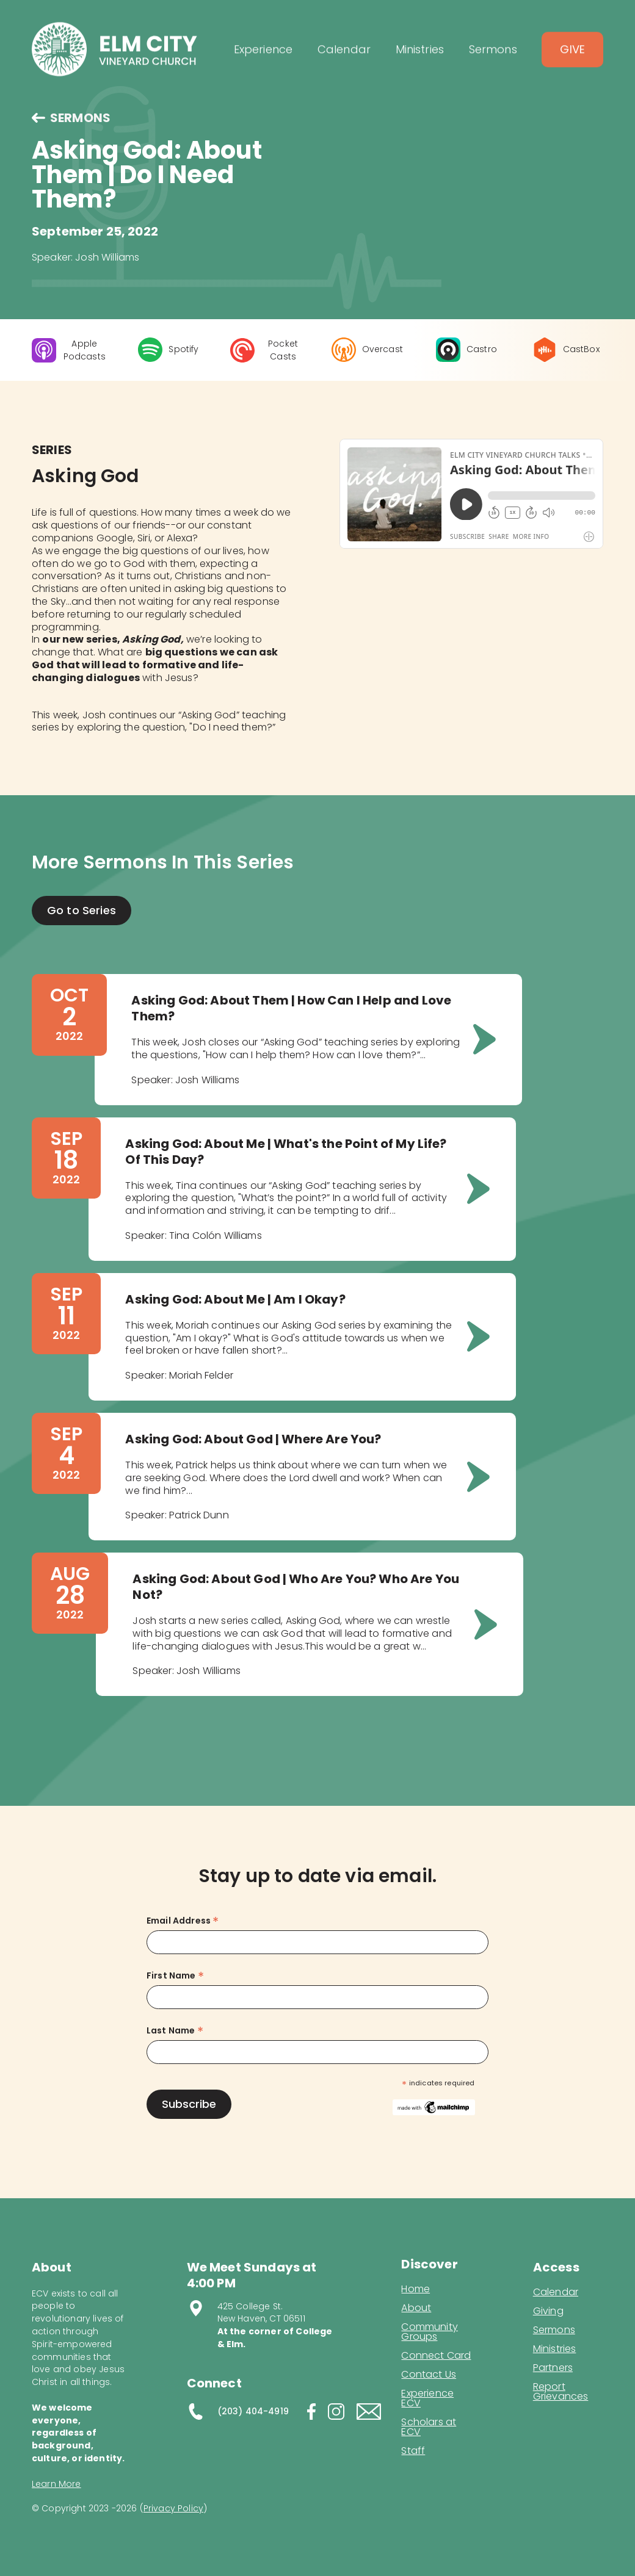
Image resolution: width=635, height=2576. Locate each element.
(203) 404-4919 (253, 2411)
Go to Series (81, 910)
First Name (175, 1975)
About (416, 2308)
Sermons (554, 2330)
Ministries (554, 2349)
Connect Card (436, 2356)
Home (415, 2289)
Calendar (555, 2292)
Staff (413, 2451)
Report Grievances (561, 2392)
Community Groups (429, 2332)
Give (572, 57)
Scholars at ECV (428, 2427)
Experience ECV (427, 2398)
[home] (114, 58)
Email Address (183, 1920)
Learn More (56, 2484)
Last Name (175, 2030)
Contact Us (428, 2374)
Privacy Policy (173, 2508)
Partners (553, 2368)
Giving (548, 2311)
